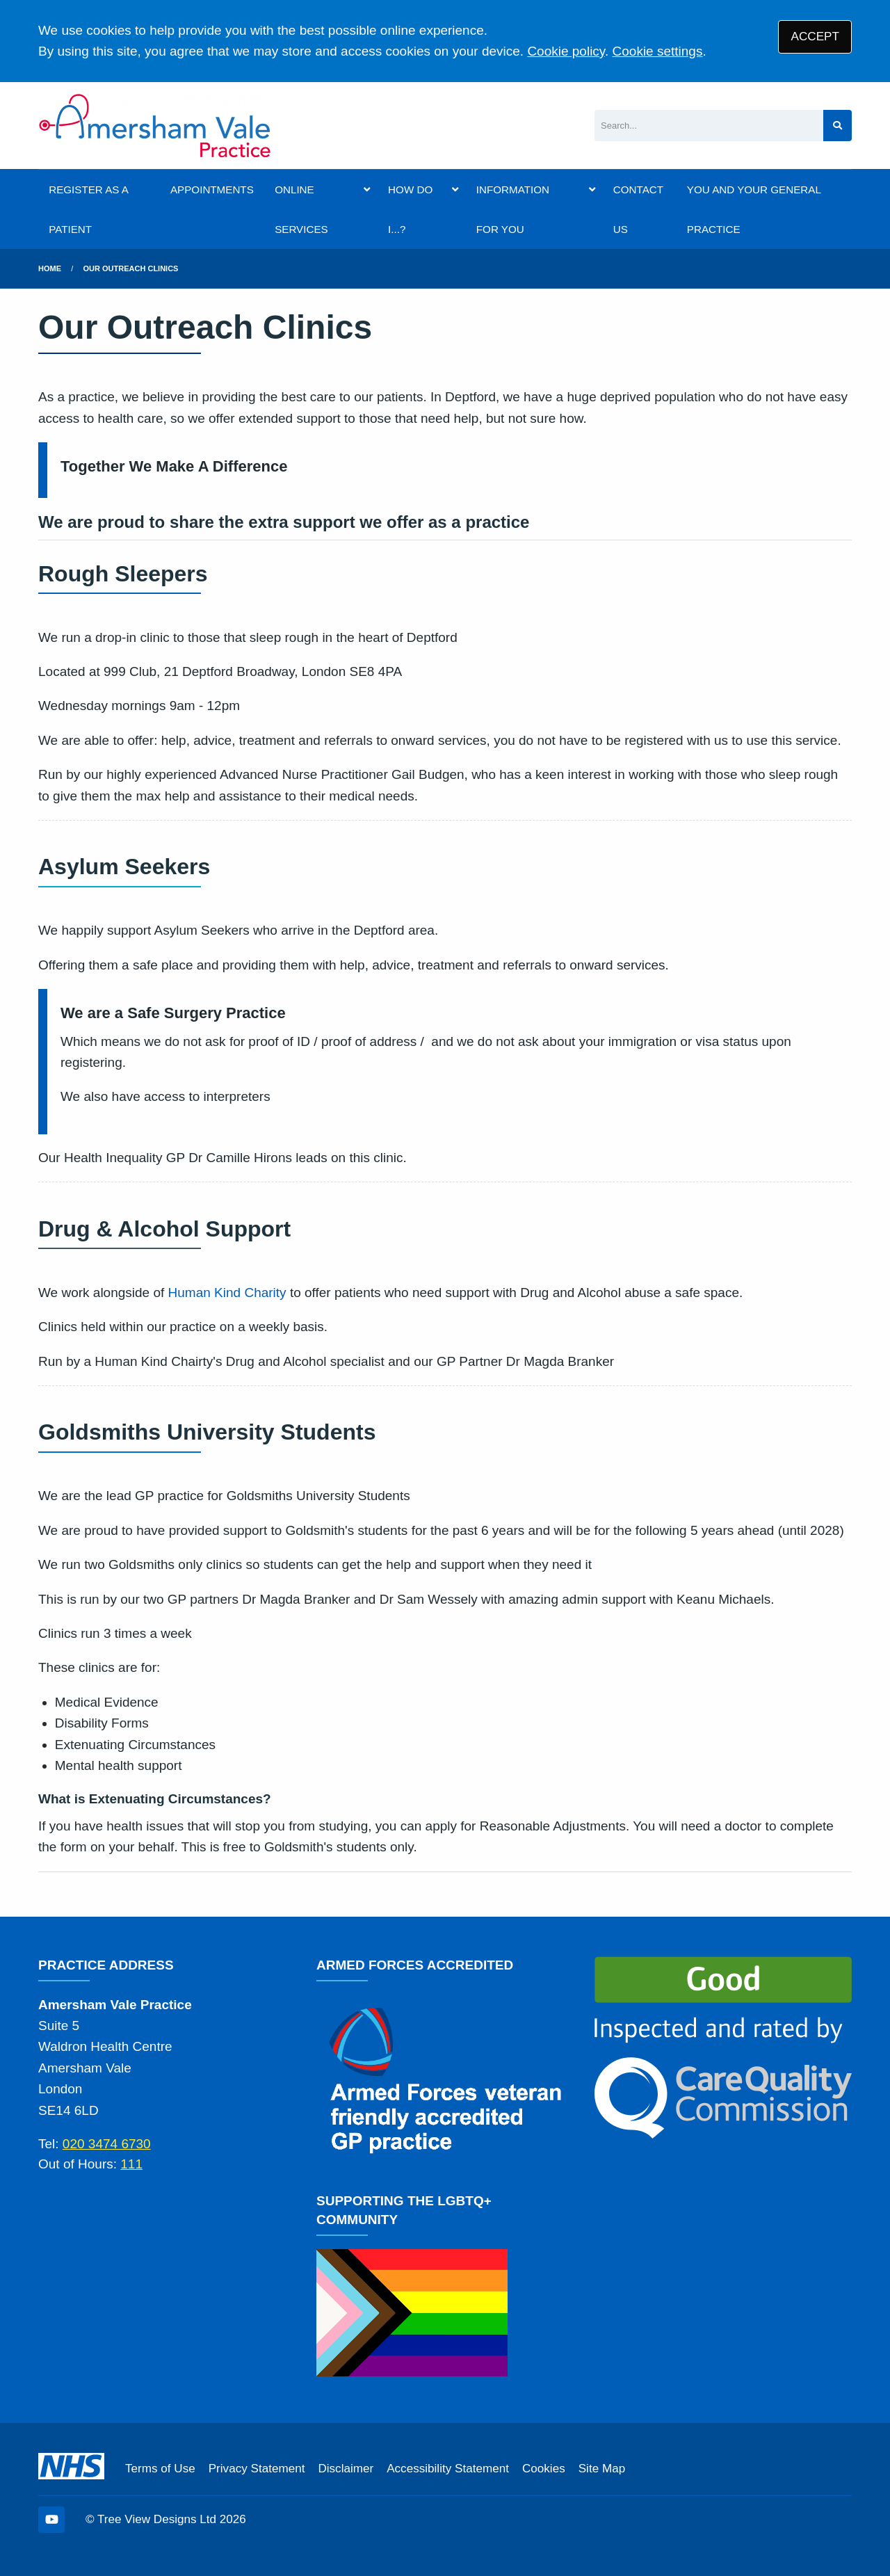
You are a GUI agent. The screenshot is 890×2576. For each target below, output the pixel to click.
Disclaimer (345, 2468)
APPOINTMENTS (212, 189)
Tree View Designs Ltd (156, 2519)
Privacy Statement (257, 2468)
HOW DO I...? (410, 209)
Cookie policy (566, 51)
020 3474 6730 (107, 2143)
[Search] (708, 125)
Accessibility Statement (448, 2468)
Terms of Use (160, 2468)
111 (131, 2164)
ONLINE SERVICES (301, 209)
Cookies (543, 2468)
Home (49, 268)
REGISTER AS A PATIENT (88, 209)
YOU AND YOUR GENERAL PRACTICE (753, 209)
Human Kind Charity (227, 1292)
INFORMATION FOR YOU (512, 209)
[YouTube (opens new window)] (51, 2519)
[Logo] (155, 125)
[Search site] (837, 125)
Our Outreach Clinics (131, 268)
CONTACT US (638, 209)
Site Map (601, 2468)
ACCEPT (815, 36)
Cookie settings (658, 51)
